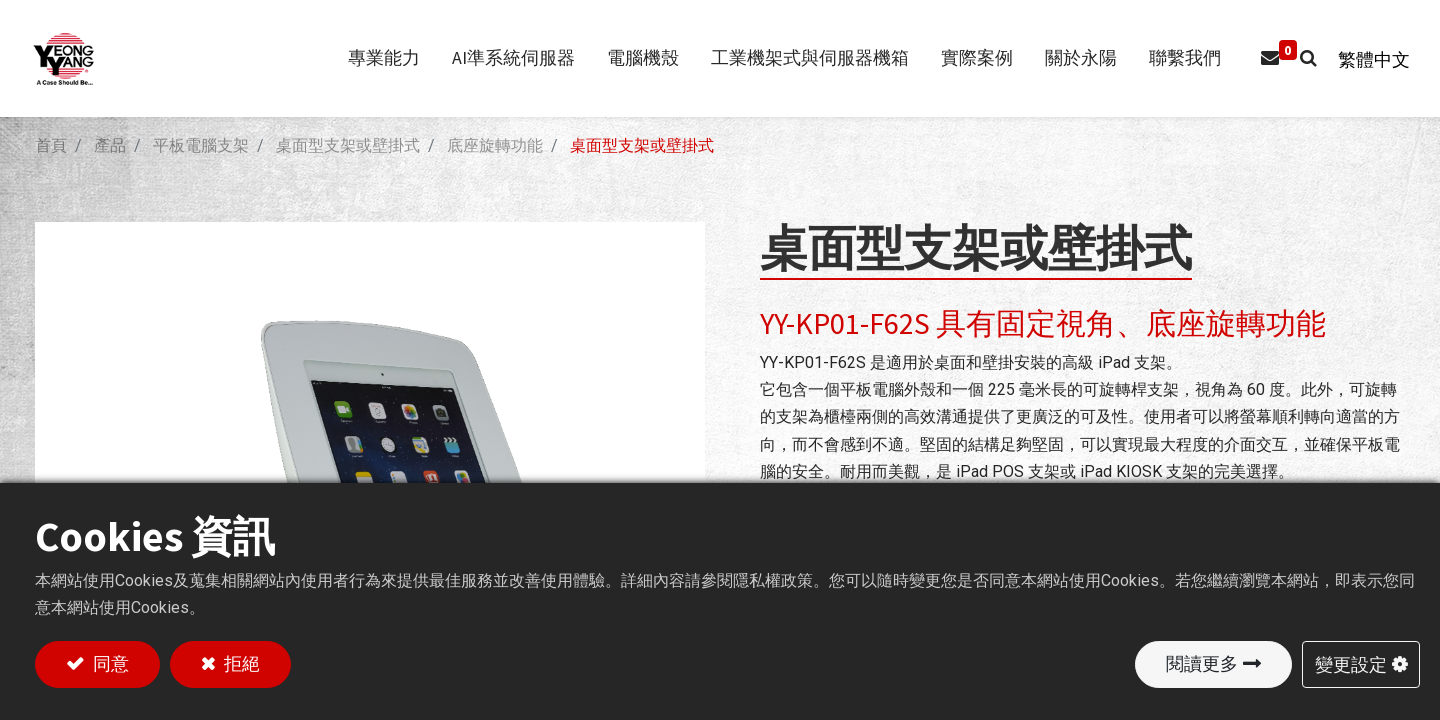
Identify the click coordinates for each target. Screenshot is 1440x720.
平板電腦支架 (201, 145)
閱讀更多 (1202, 663)
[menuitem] (1175, 58)
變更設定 (1351, 663)
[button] (1298, 58)
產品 (110, 145)
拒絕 (240, 663)
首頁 (51, 145)
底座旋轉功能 (495, 145)
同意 (109, 663)
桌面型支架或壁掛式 (348, 145)
